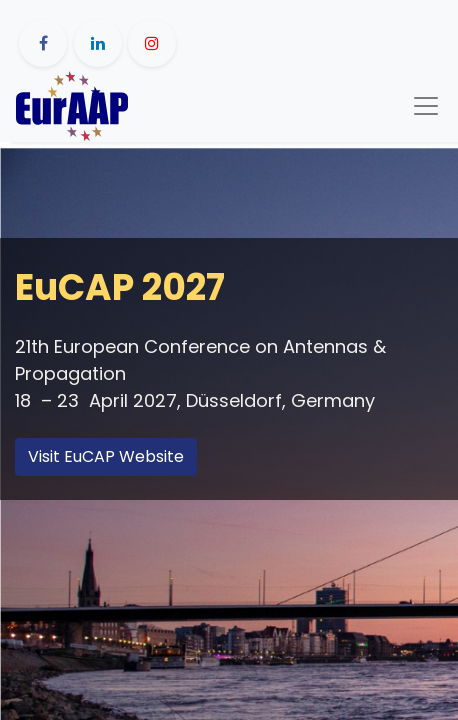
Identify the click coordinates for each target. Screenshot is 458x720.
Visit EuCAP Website (106, 456)
